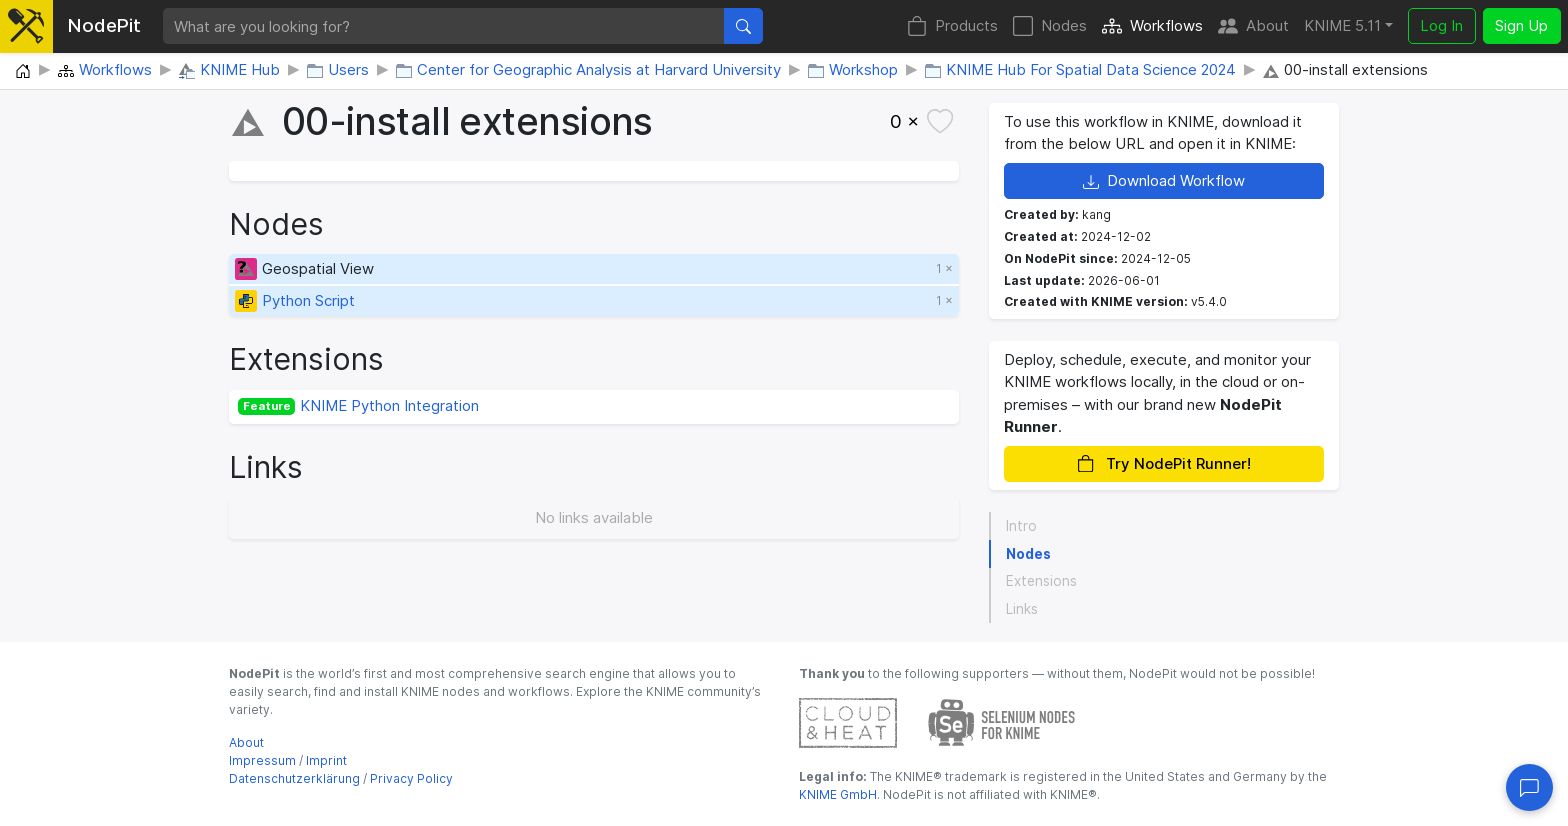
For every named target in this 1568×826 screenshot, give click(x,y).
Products (952, 26)
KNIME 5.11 (1342, 25)
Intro (1021, 526)
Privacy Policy (411, 778)
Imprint (326, 760)
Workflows (1152, 26)
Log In (1441, 25)
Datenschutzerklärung (294, 778)
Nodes (1050, 26)
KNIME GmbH (838, 794)
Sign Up (1521, 25)
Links (1022, 609)
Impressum (262, 760)
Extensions (1041, 581)
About (1253, 26)
